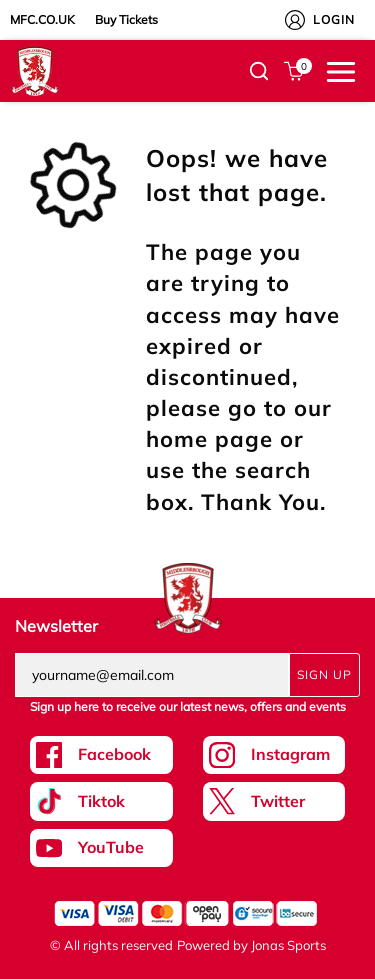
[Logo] (35, 70)
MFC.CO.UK (42, 19)
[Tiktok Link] (101, 801)
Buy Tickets (126, 19)
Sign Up (324, 674)
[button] (259, 71)
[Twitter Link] (274, 801)
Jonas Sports (288, 945)
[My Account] (295, 20)
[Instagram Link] (274, 755)
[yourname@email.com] (152, 675)
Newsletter (56, 626)
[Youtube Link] (101, 848)
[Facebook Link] (101, 755)
